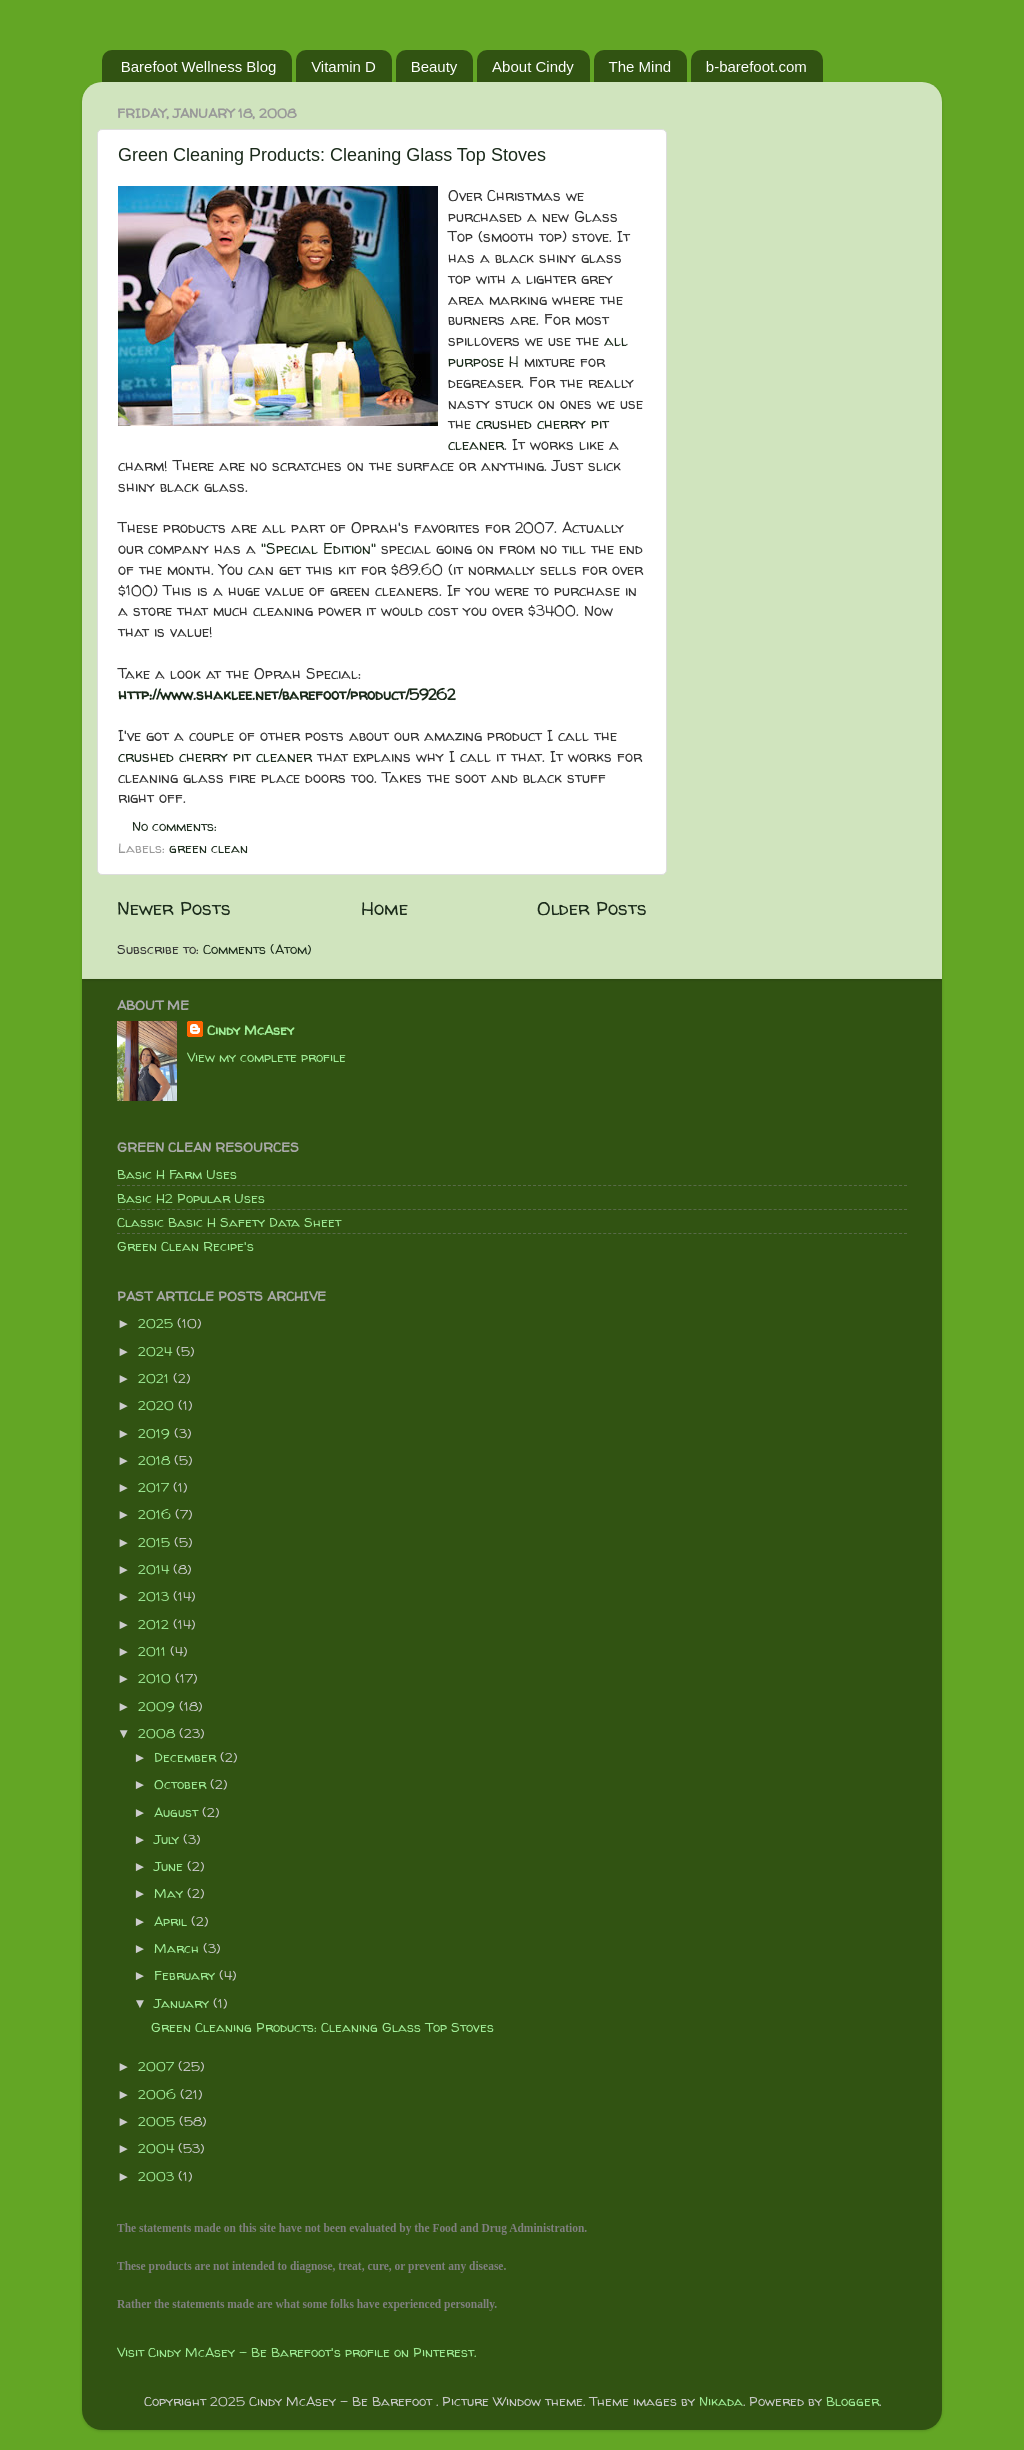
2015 (156, 1542)
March (178, 1948)
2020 (158, 1405)
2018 (156, 1460)
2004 (158, 2148)
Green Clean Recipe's (185, 1246)
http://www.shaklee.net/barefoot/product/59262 (286, 694)
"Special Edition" (318, 548)
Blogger (852, 2401)
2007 (158, 2066)
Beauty (434, 66)
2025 (157, 1323)
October (182, 1784)
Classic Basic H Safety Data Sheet (229, 1222)
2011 (154, 1651)
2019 (156, 1433)
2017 (155, 1487)
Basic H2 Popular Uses (191, 1198)
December (187, 1757)
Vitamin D (343, 66)
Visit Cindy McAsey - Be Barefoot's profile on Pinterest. (296, 2352)
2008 (158, 1733)
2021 (155, 1378)
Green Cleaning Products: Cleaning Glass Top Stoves (332, 155)
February (186, 1975)
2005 (158, 2121)
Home (384, 908)
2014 (155, 1569)
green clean (208, 848)
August (178, 1812)
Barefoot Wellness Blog (199, 66)
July (168, 1839)
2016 (156, 1514)
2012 (155, 1624)
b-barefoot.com (756, 66)
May (170, 1893)
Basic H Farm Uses (177, 1174)
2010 (156, 1678)
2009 (158, 1706)
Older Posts (592, 908)
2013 (155, 1596)
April (172, 1921)
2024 (157, 1351)
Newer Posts (174, 908)
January (183, 2003)
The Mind (640, 66)
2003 (158, 2176)
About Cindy (533, 66)
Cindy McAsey (250, 1030)
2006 (159, 2094)
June (170, 1866)
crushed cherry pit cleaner (528, 434)
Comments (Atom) (257, 949)
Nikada (721, 2401)
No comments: (176, 826)
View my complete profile (266, 1057)
